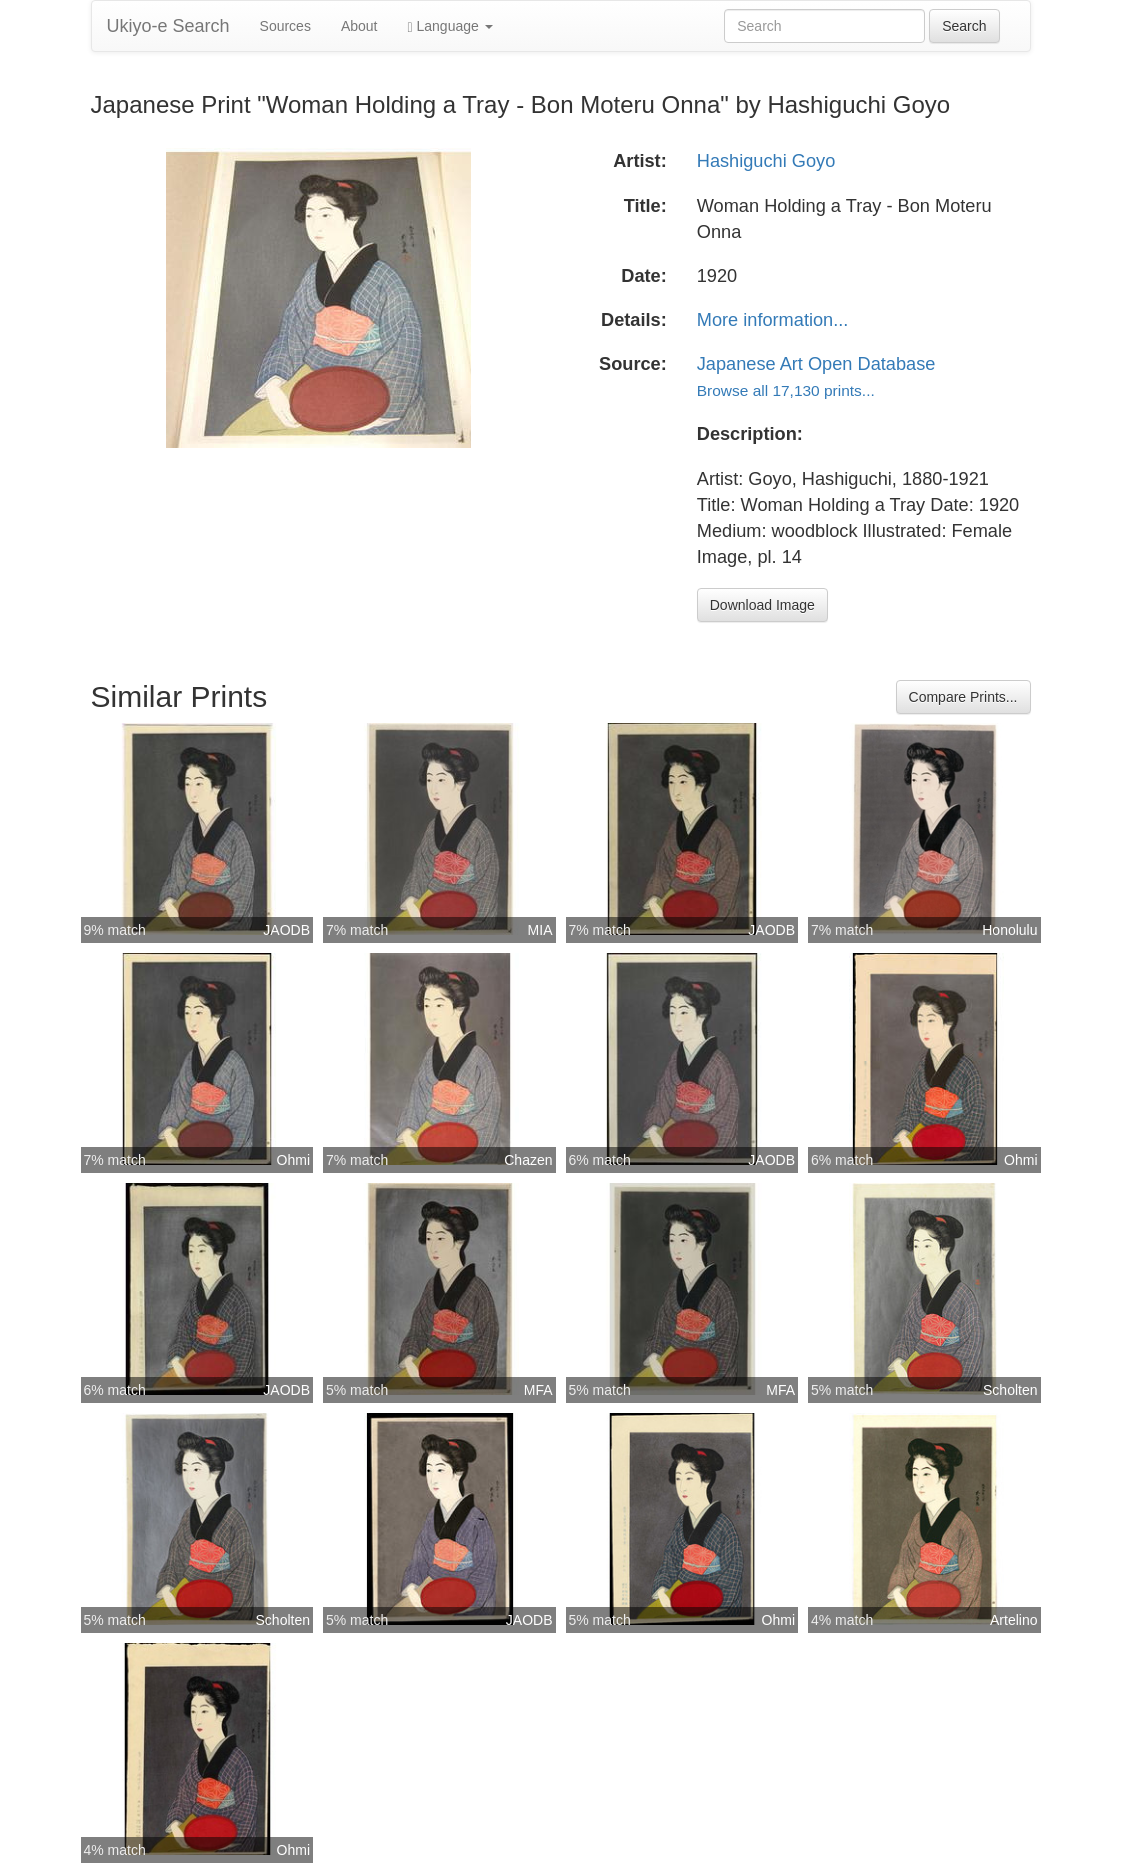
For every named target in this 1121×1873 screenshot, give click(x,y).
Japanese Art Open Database (816, 364)
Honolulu (1009, 930)
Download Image (762, 605)
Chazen (528, 1160)
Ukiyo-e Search (168, 26)
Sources (285, 26)
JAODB (286, 930)
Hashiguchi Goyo (766, 161)
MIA (540, 930)
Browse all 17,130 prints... (786, 390)
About (359, 26)
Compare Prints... (963, 697)
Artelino (1013, 1620)
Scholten (1010, 1390)
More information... (773, 320)
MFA (538, 1390)
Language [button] (450, 26)
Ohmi (293, 1160)
